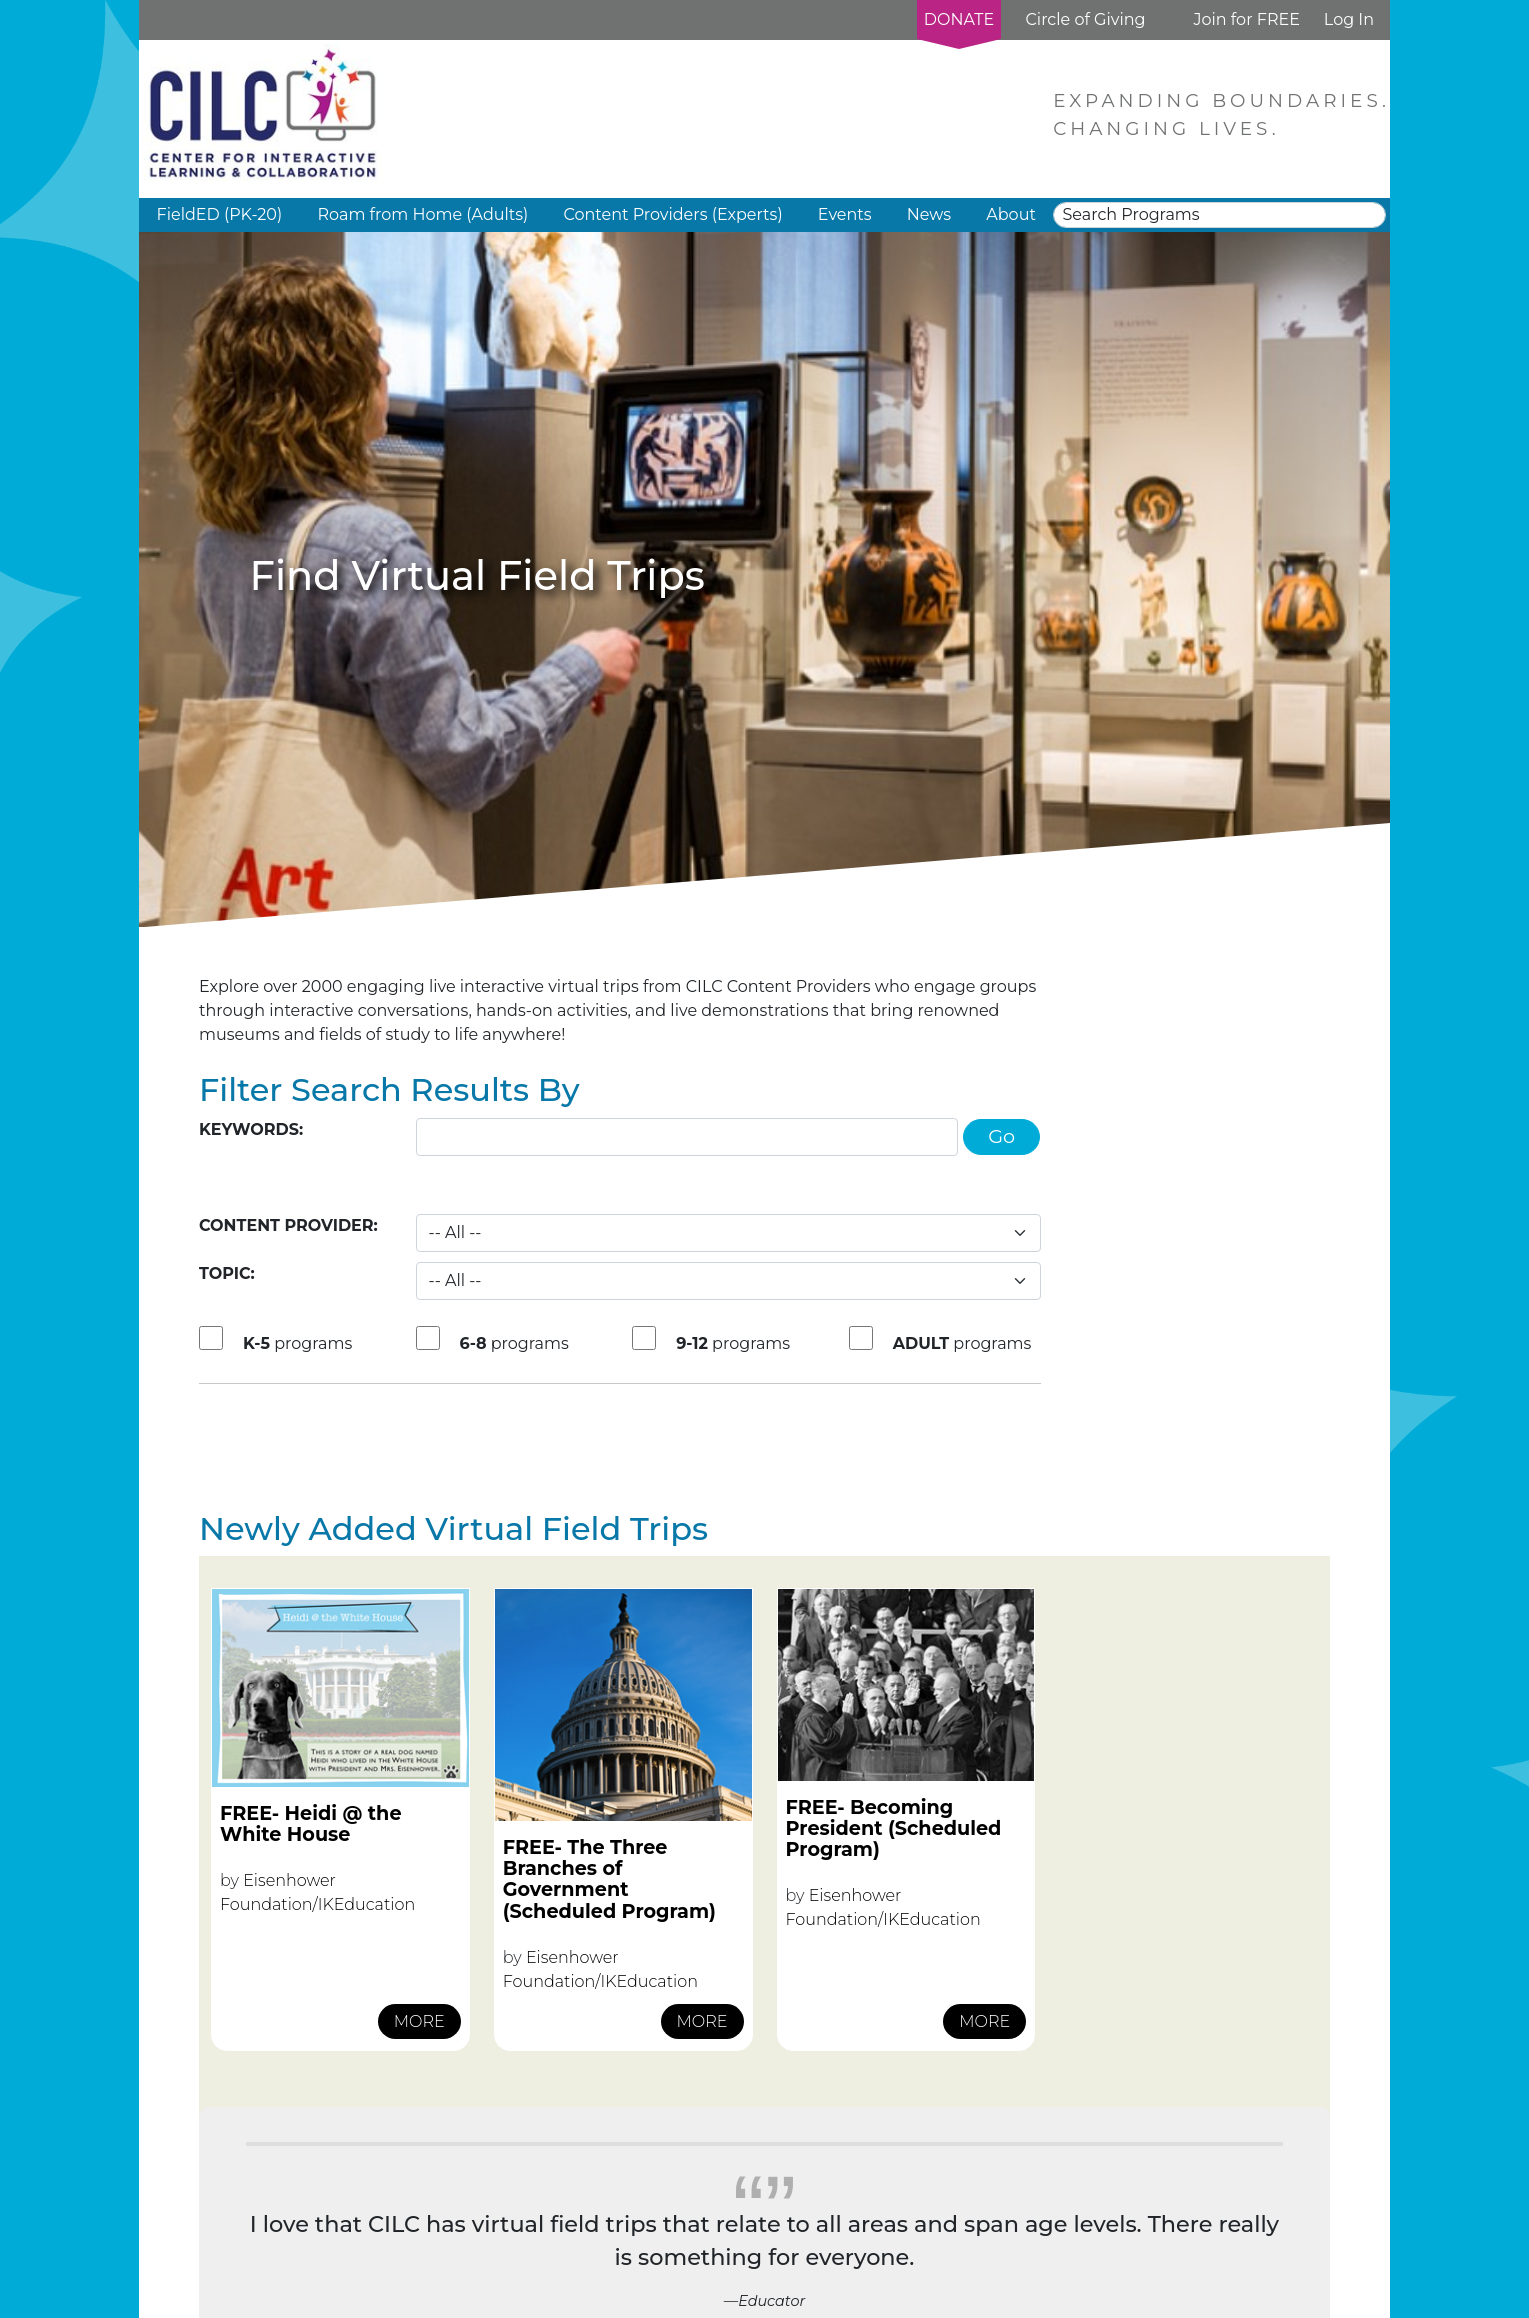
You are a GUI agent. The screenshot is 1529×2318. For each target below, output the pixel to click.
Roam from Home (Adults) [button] (422, 214)
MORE (419, 2021)
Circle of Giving (1085, 19)
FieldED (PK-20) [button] (220, 214)
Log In (1349, 19)
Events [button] (845, 214)
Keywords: (251, 1129)
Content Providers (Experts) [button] (672, 214)
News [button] (929, 214)
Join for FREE (1246, 19)
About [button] (1011, 214)
